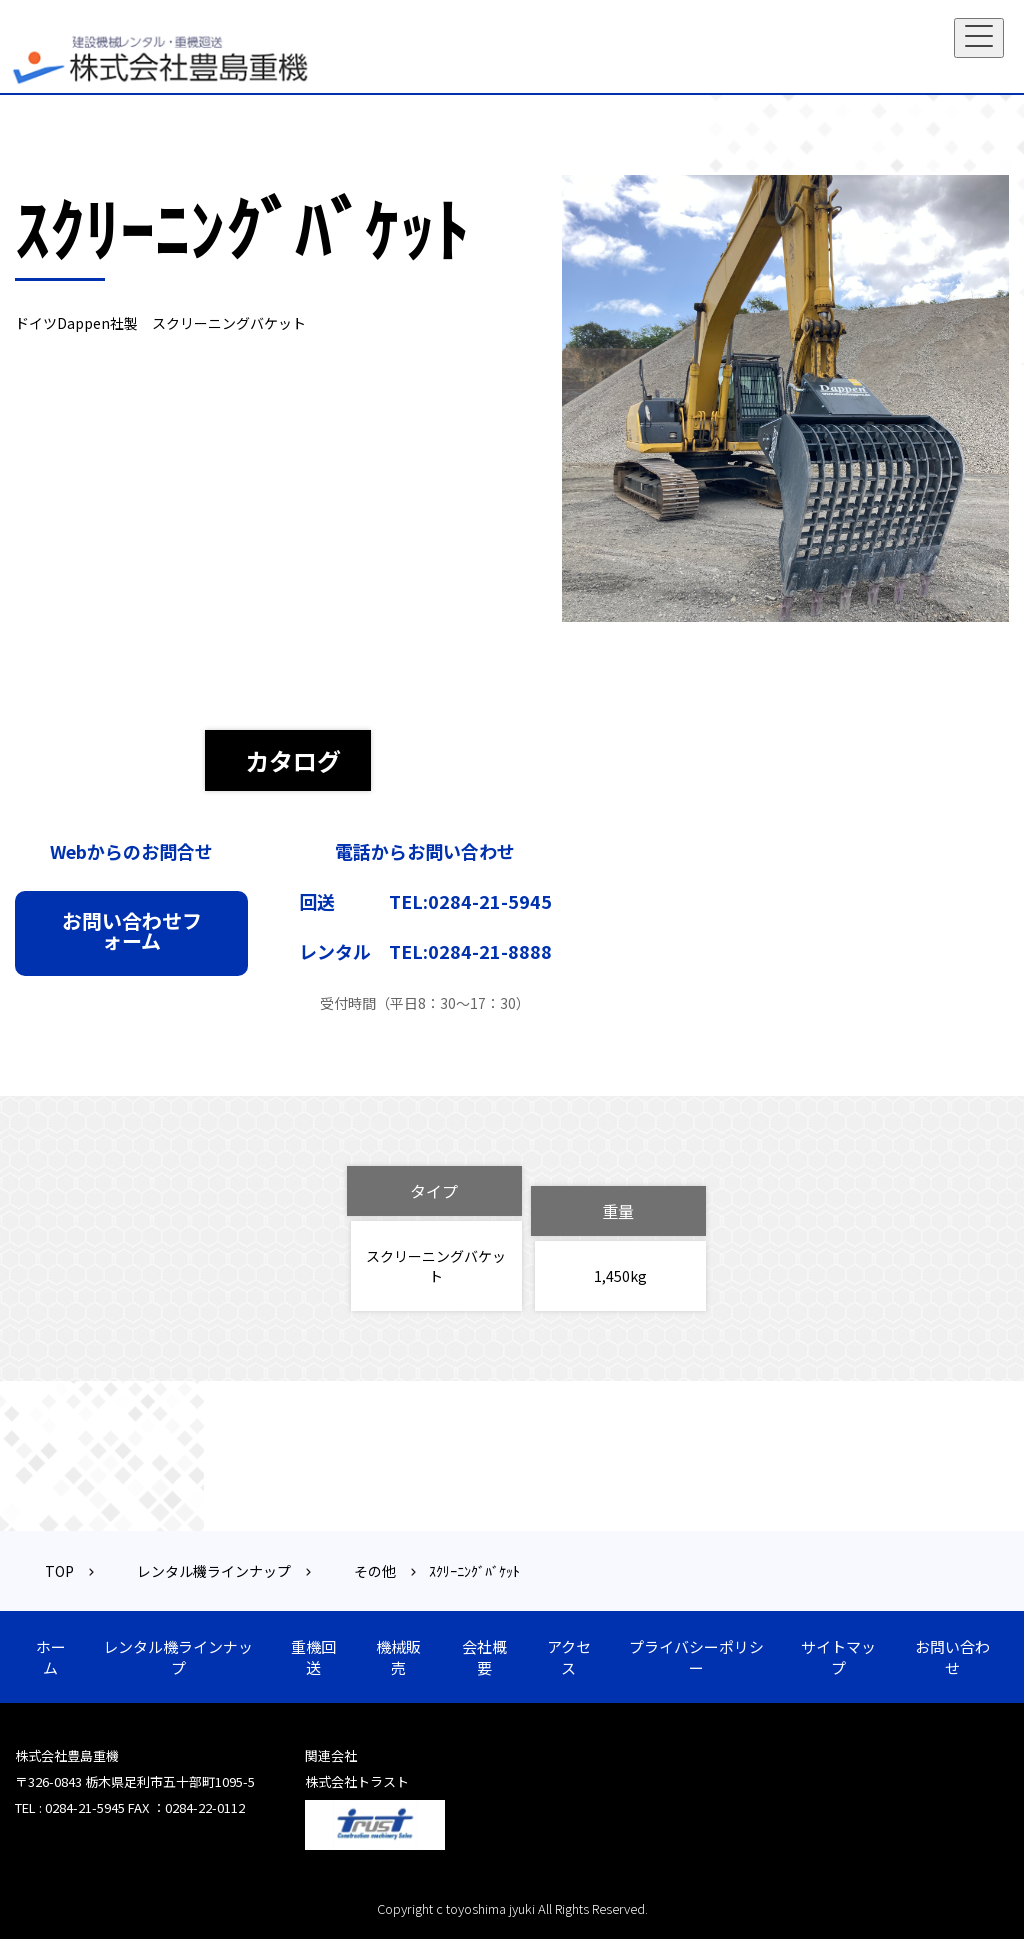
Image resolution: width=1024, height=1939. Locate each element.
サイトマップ (838, 1657)
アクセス (569, 1657)
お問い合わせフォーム (132, 930)
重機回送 (313, 1657)
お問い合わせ (952, 1657)
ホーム (51, 1657)
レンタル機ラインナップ (214, 1571)
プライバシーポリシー (696, 1657)
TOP (59, 1571)
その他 (375, 1571)
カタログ (293, 760)
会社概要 (484, 1657)
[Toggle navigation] (979, 38)
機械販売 (398, 1657)
